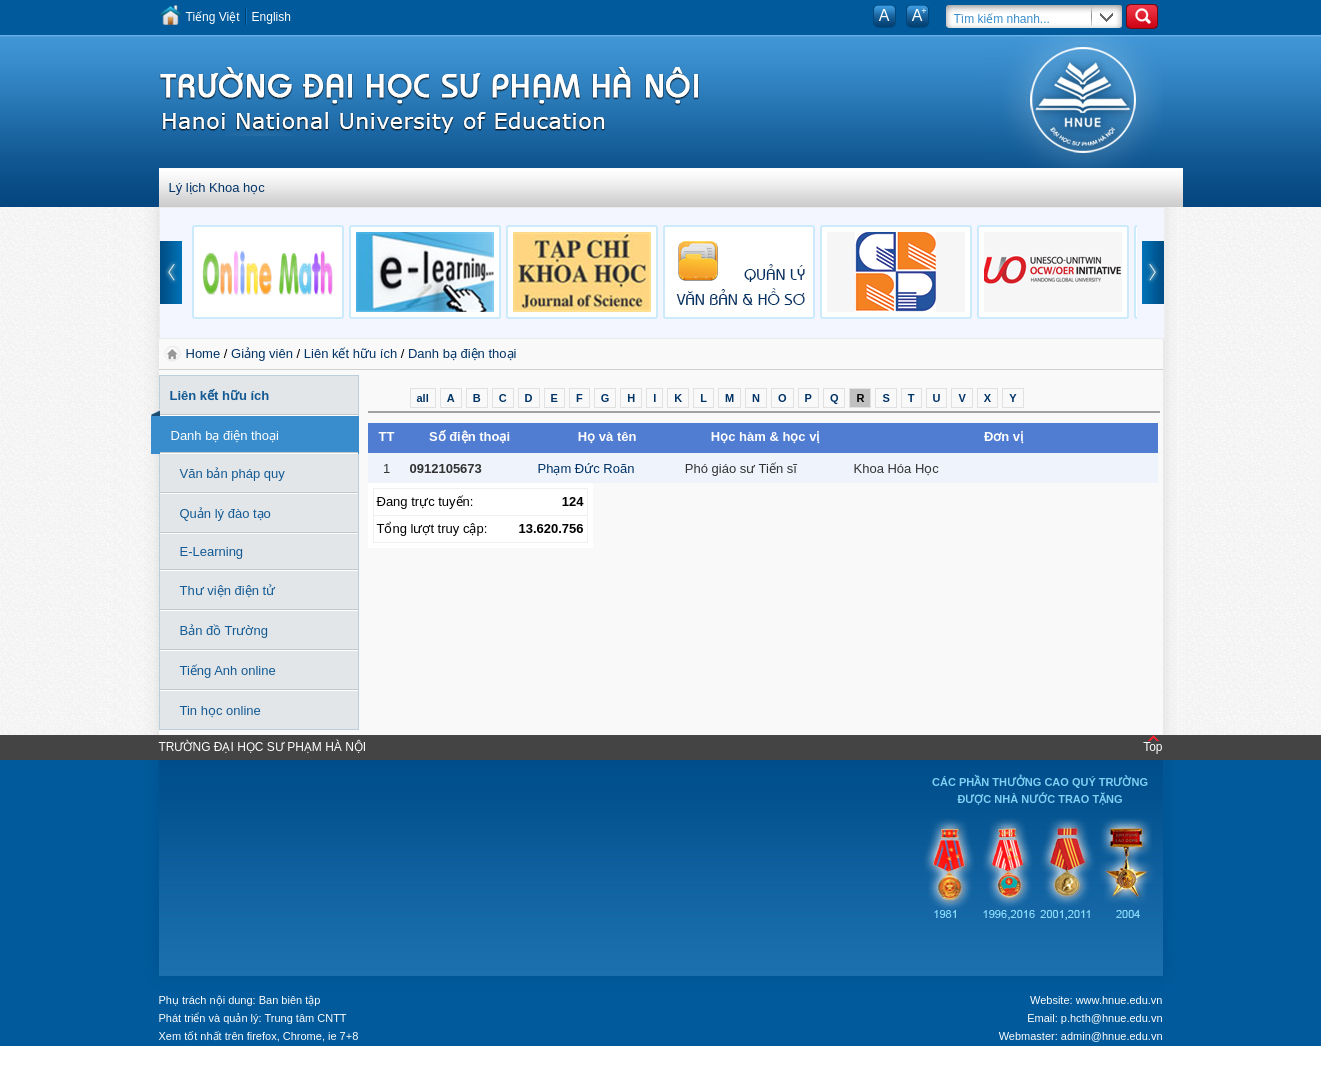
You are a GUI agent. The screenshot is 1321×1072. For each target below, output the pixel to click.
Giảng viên (262, 353)
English (271, 17)
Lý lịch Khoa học (217, 187)
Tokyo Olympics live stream (72, 1065)
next (1153, 272)
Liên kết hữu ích (350, 353)
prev (171, 272)
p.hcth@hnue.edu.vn (1112, 1018)
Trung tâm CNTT (305, 1018)
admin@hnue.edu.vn (1112, 1036)
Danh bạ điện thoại (462, 353)
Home (205, 353)
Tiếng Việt (213, 17)
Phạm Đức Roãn (586, 468)
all (423, 398)
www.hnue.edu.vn (1119, 1000)
